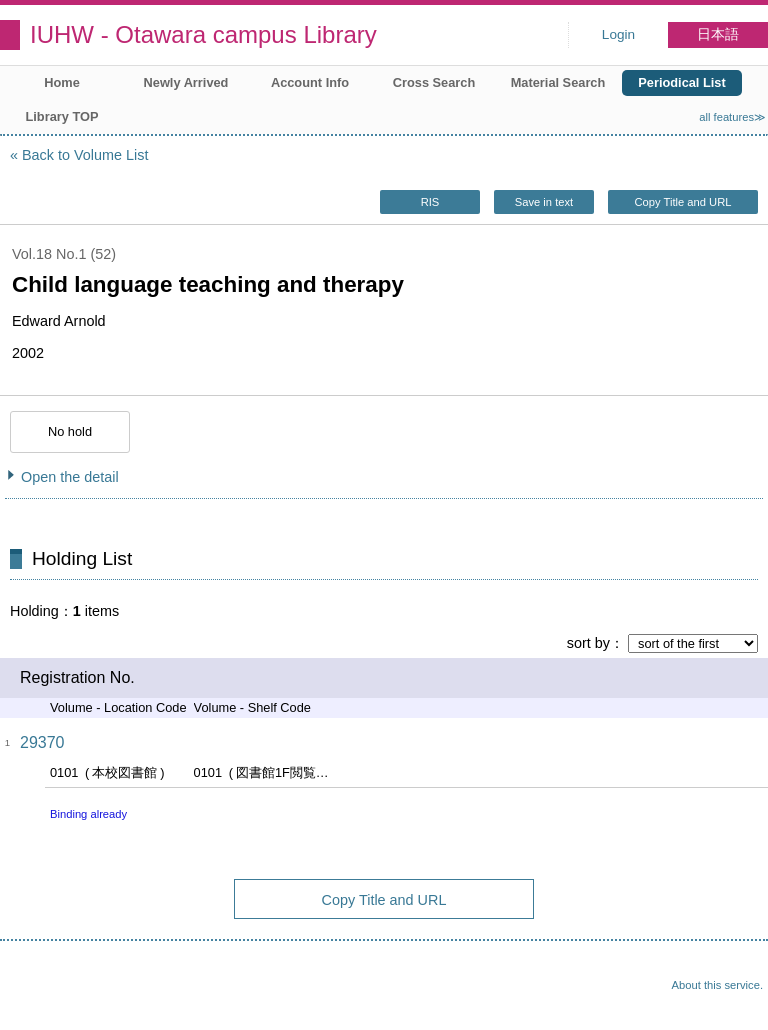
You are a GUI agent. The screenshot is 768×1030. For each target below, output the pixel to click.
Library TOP (61, 116)
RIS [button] (430, 202)
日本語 (718, 34)
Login (618, 34)
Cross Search (434, 82)
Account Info (310, 82)
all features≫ (732, 117)
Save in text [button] (544, 202)
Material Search (558, 82)
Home (62, 82)
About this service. (717, 985)
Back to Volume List (85, 155)
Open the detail (70, 477)
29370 (42, 742)
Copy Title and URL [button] (682, 202)
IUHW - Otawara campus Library (203, 34)
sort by (588, 643)
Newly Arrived (186, 82)
